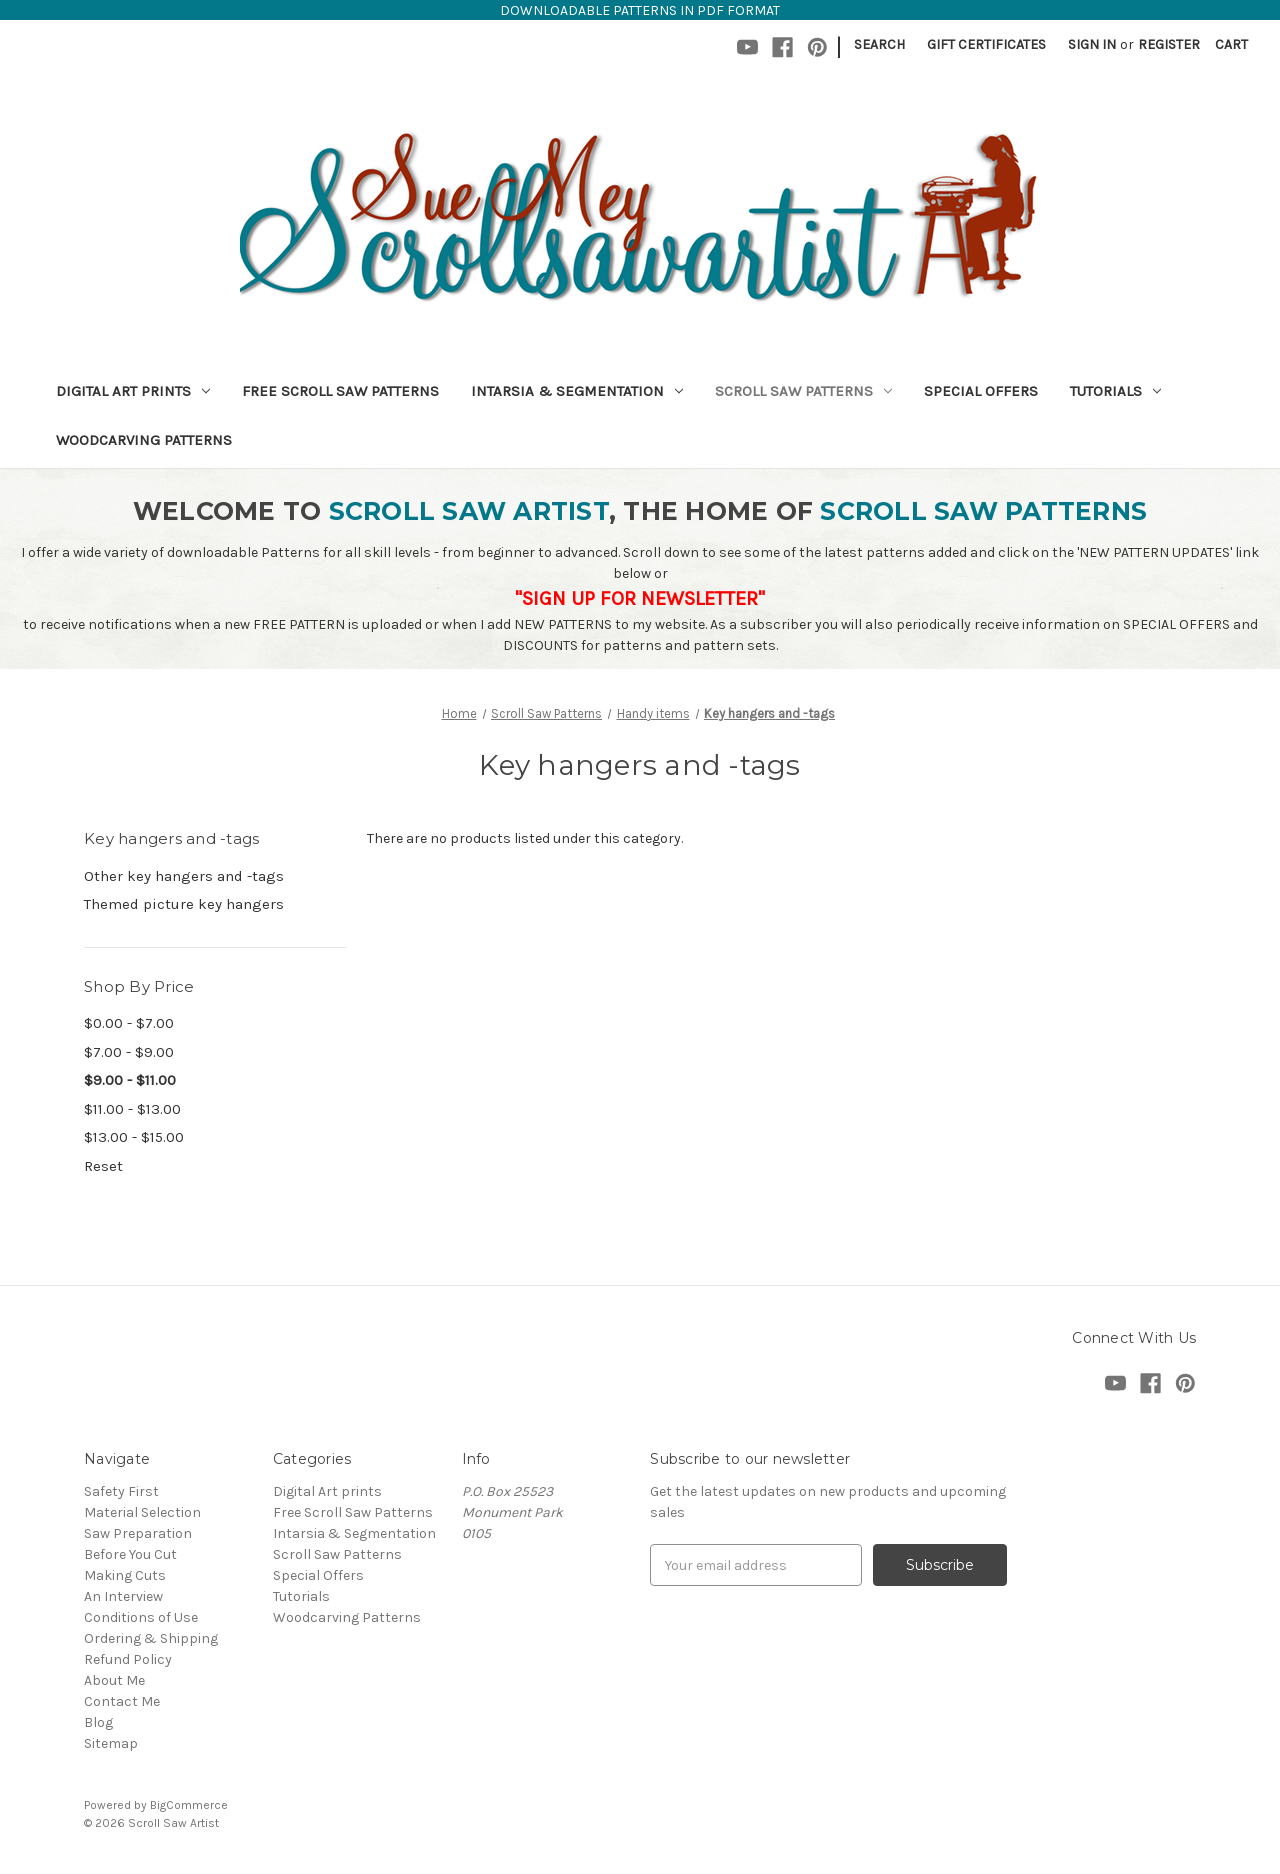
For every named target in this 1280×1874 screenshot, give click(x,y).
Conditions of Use (141, 1617)
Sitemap (111, 1743)
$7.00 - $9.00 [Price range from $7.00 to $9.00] (129, 1052)
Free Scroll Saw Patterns (340, 391)
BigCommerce (189, 1805)
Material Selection (142, 1512)
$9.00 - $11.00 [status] (130, 1080)
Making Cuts (125, 1575)
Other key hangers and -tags (184, 876)
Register (1169, 44)
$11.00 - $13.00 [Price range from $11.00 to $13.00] (132, 1109)
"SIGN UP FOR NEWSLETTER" (640, 598)
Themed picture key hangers (184, 904)
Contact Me (122, 1701)
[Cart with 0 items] (1231, 44)
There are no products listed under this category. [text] (525, 838)
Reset (103, 1166)
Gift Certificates (986, 44)
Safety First (121, 1491)
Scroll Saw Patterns (803, 391)
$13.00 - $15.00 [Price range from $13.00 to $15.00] (134, 1137)
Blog (98, 1722)
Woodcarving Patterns (144, 440)
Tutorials (1115, 391)
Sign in (1092, 44)
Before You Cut (130, 1554)
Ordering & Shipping (151, 1638)
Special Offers (981, 391)
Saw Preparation (138, 1533)
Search (879, 44)
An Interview (123, 1596)
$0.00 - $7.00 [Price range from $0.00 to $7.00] (129, 1023)
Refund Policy (128, 1659)
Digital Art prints (133, 391)
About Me (114, 1680)
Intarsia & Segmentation (577, 391)
